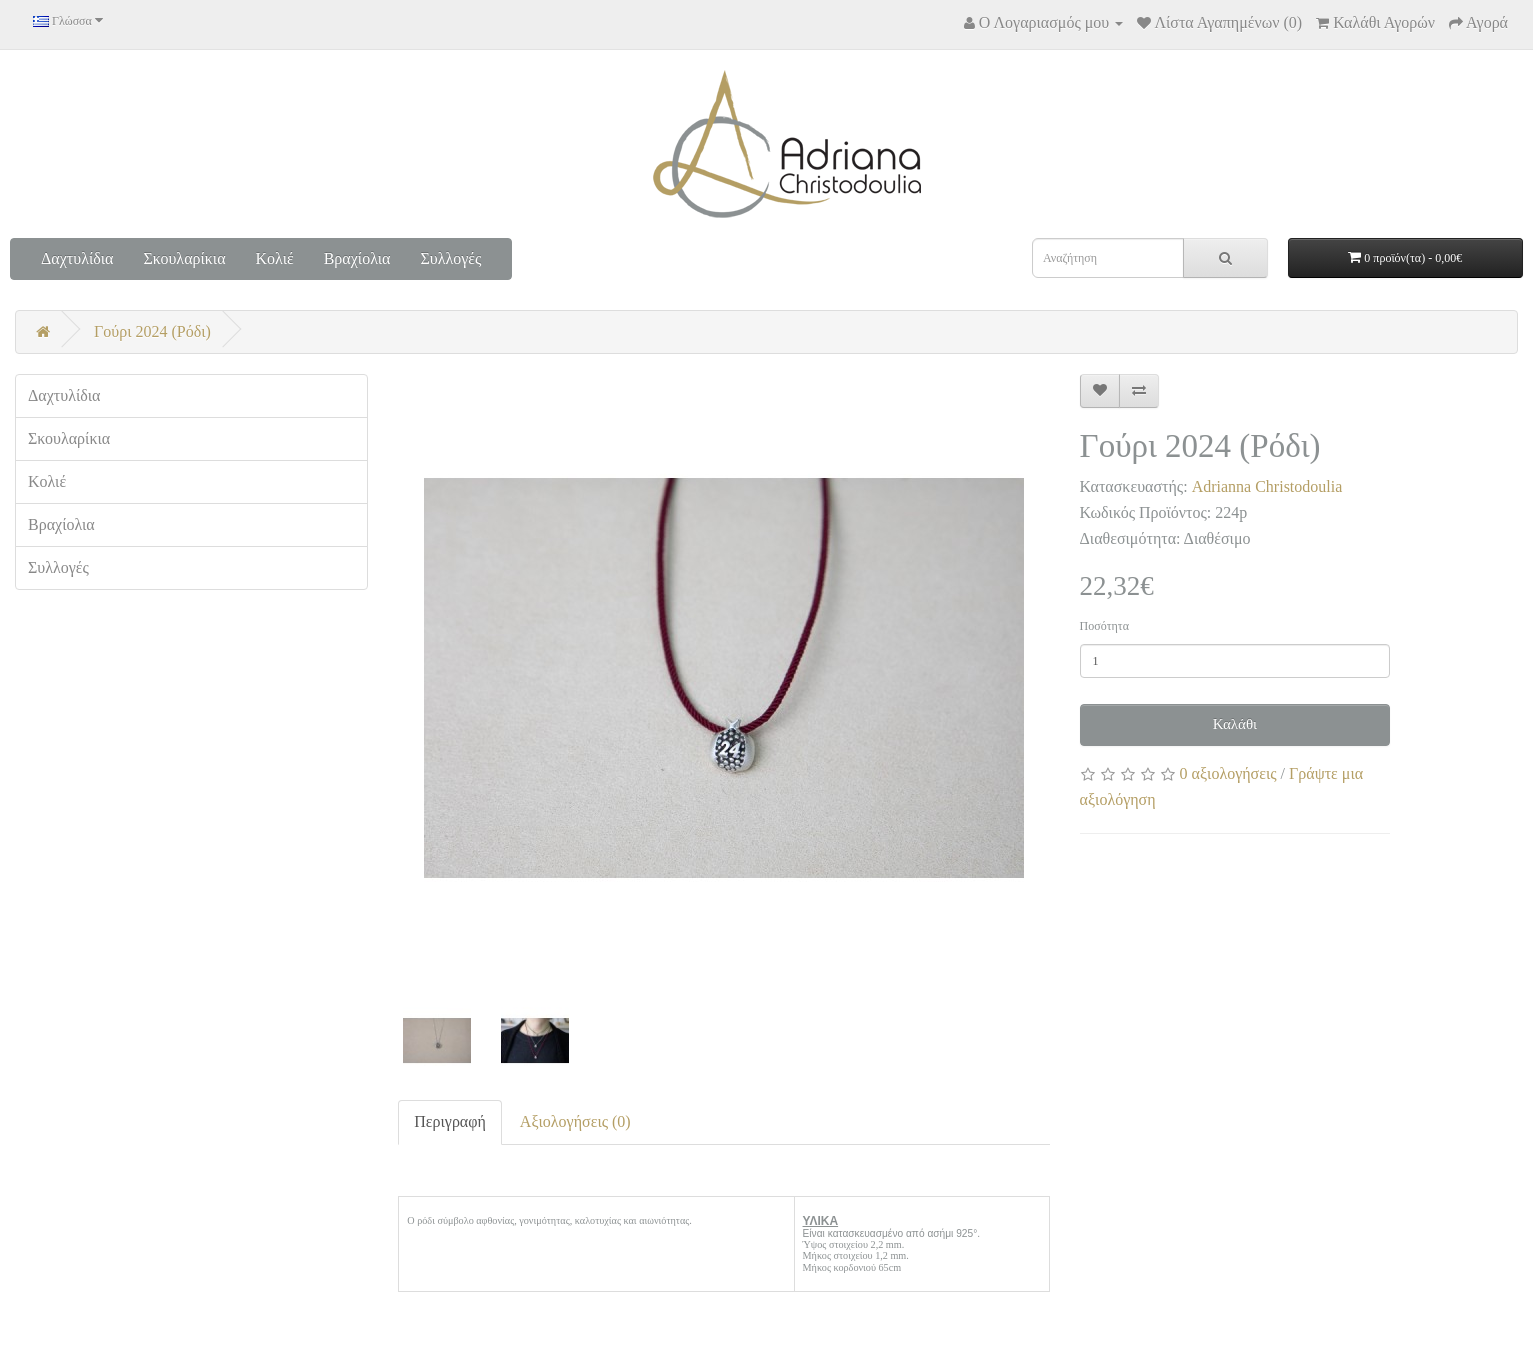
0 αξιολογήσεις (1228, 773)
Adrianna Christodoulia (1267, 486)
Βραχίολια (357, 258)
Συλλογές (450, 258)
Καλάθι (1235, 724)
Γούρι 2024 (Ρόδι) (152, 331)
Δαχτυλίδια (77, 258)
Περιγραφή (450, 1121)
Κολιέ (275, 258)
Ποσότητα (1104, 626)
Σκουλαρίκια (184, 258)
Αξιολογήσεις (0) (575, 1121)
